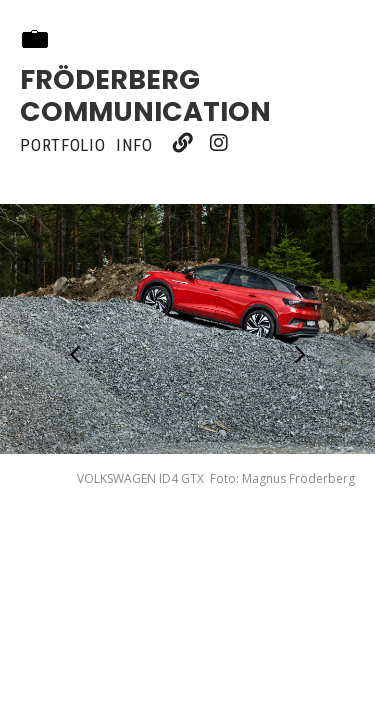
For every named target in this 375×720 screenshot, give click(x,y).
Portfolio (63, 145)
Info (134, 145)
